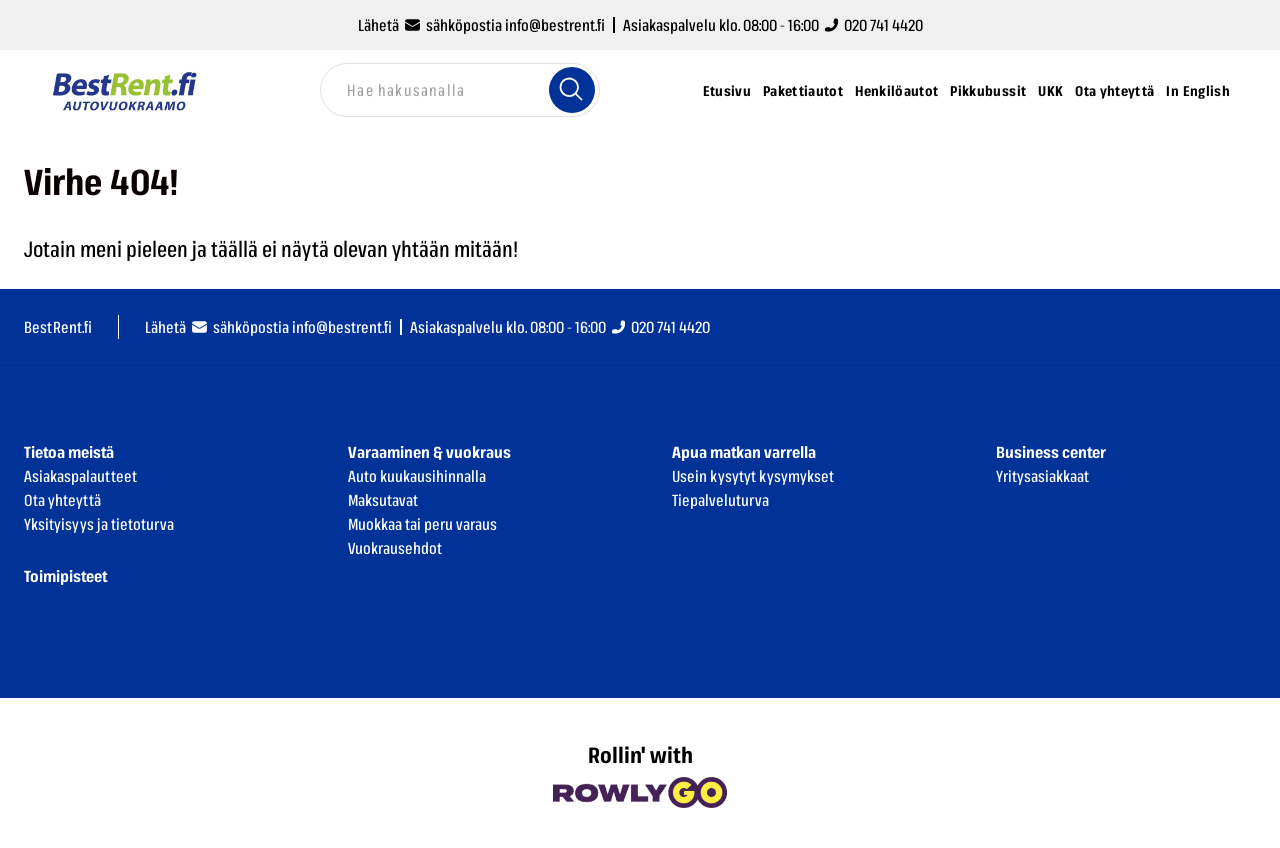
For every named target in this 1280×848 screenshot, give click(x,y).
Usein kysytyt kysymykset (753, 476)
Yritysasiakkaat (1042, 476)
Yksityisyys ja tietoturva (99, 524)
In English (1198, 90)
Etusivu (727, 90)
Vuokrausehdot (395, 548)
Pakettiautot (803, 90)
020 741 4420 (873, 25)
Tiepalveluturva (720, 500)
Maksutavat (383, 500)
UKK (1050, 90)
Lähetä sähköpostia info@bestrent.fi (481, 25)
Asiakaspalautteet (80, 476)
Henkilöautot (896, 90)
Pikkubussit (988, 90)
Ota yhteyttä (1114, 90)
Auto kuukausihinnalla (417, 476)
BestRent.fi (58, 327)
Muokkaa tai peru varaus (422, 524)
